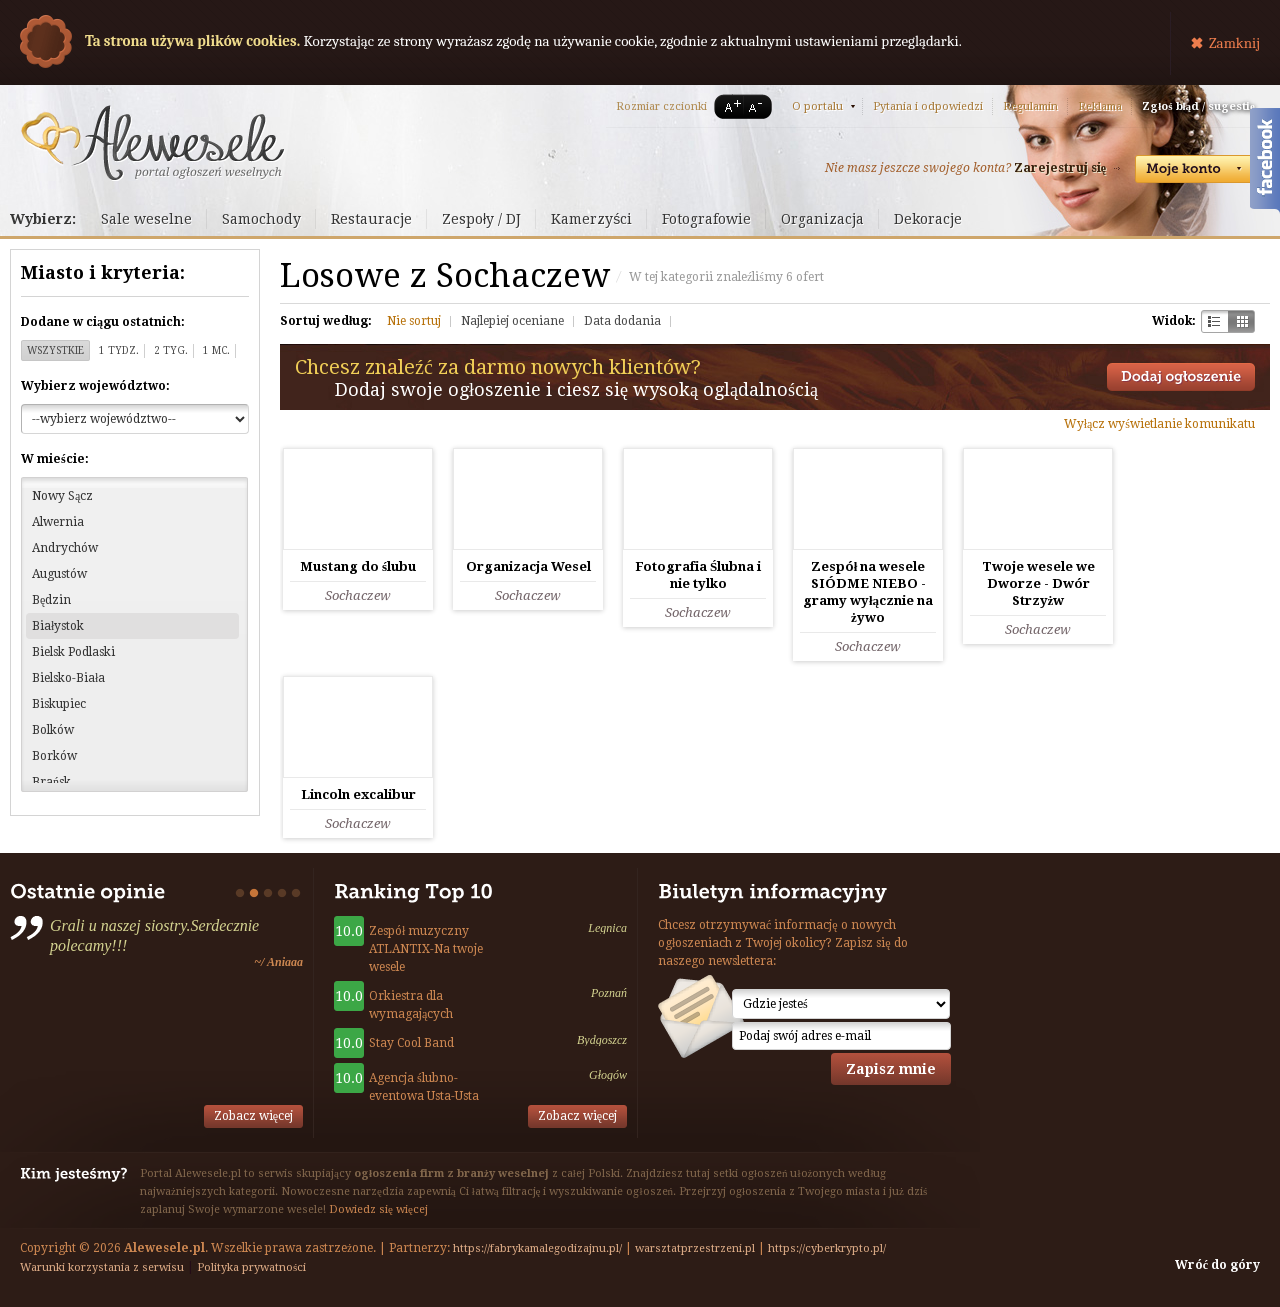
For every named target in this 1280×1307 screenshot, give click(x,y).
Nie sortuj (414, 321)
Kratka (1241, 321)
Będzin (51, 600)
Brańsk (51, 782)
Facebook (1265, 163)
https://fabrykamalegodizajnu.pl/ (537, 1248)
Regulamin (1030, 106)
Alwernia (58, 522)
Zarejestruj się (1060, 168)
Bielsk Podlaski (73, 652)
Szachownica (1214, 321)
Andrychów (65, 548)
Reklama (1100, 106)
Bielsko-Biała (68, 678)
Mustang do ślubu (358, 566)
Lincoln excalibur (358, 794)
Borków (54, 756)
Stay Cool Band (411, 1043)
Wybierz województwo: (95, 386)
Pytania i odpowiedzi (928, 106)
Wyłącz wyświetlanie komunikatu (1159, 424)
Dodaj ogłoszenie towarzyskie (1181, 377)
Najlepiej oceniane (512, 321)
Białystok (58, 626)
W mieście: (55, 459)
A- (759, 106)
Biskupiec (59, 704)
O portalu (817, 106)
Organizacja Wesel (528, 566)
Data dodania (622, 321)
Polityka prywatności (251, 1267)
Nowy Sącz (62, 496)
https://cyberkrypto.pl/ (827, 1248)
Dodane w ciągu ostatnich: (103, 322)
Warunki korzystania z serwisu (102, 1267)
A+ (729, 106)
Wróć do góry (1217, 1265)
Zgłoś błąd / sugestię (1198, 106)
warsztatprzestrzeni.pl (695, 1248)
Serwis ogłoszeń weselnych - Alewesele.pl (152, 143)
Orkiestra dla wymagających (411, 1005)
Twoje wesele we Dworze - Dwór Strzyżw (1038, 583)
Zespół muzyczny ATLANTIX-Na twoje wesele (426, 949)
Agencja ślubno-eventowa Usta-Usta (424, 1087)
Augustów (59, 574)
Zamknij (1234, 43)
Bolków (53, 730)
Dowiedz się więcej (378, 1209)
